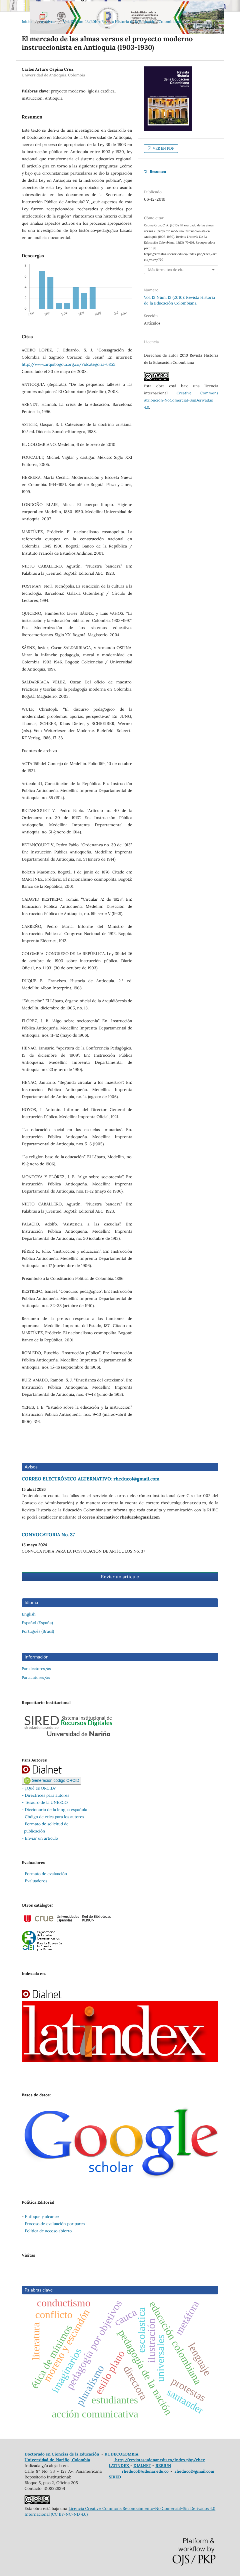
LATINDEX (119, 2465)
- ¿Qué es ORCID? (39, 1788)
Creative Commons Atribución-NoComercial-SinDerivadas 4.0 (181, 400)
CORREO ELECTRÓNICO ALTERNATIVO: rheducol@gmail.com (90, 1479)
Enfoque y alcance (42, 2216)
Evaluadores (36, 1880)
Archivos (47, 21)
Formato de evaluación (46, 1873)
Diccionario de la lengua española (56, 1809)
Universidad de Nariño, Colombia (57, 2459)
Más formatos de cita (166, 269)
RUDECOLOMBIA (121, 2454)
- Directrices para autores (45, 1795)
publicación (33, 1831)
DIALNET (142, 2465)
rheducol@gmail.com (194, 2471)
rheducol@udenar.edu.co (145, 2471)
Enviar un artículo (120, 1576)
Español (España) (37, 1622)
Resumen (158, 171)
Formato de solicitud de (47, 1823)
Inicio (27, 21)
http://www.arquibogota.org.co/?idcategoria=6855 (68, 364)
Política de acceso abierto (48, 2230)
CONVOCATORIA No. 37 (48, 1534)
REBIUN (163, 2465)
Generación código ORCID (51, 1780)
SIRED (115, 2477)
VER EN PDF (163, 148)
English (28, 1614)
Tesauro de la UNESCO (46, 1802)
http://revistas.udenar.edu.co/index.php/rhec (159, 2459)
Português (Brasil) (38, 1631)
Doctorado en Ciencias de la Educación (62, 2454)
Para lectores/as (36, 1668)
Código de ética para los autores (54, 1816)
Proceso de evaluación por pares (55, 2223)
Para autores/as (36, 1677)
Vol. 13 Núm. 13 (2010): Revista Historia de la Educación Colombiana (121, 21)
